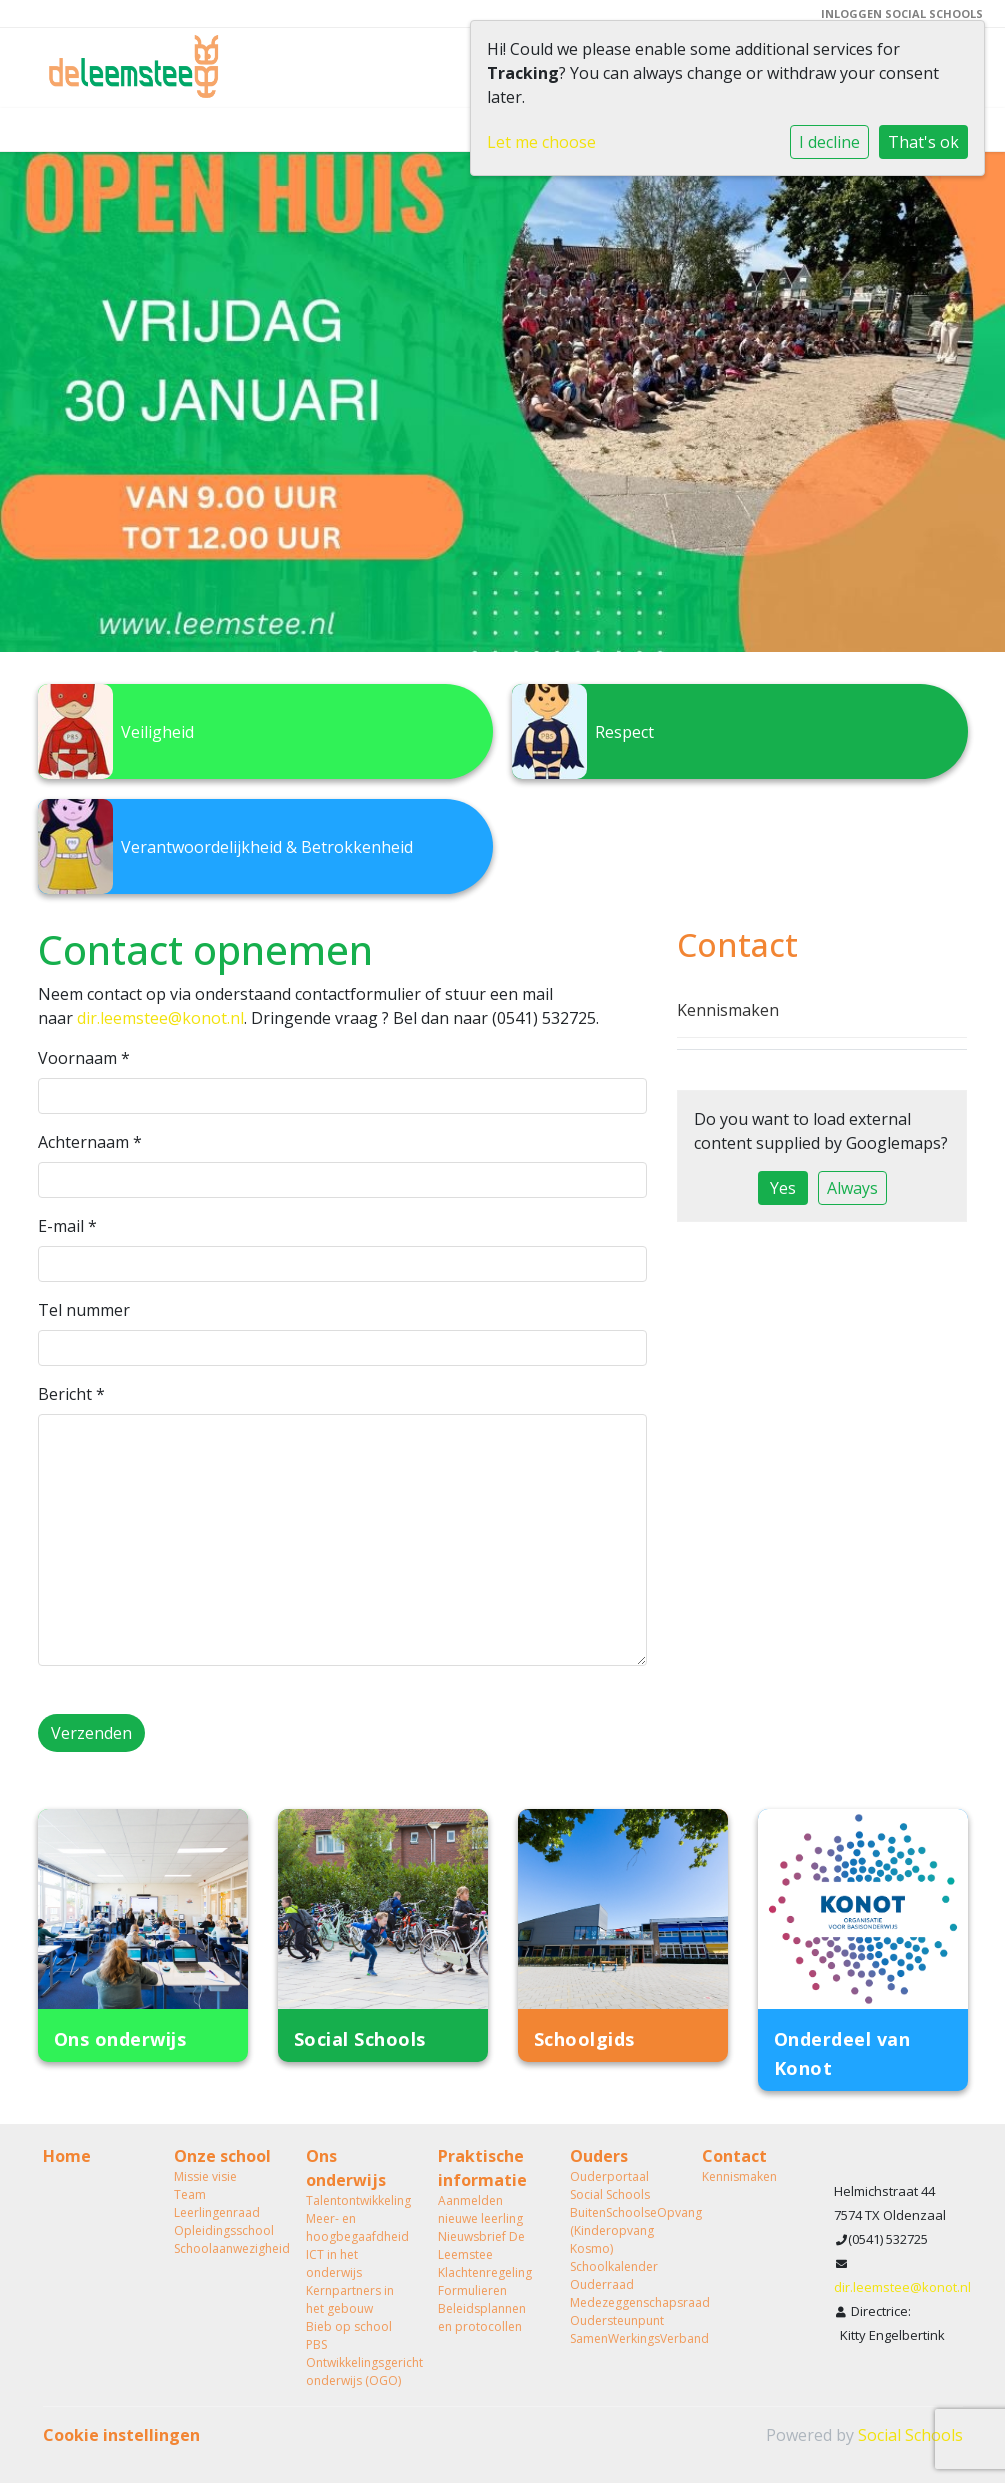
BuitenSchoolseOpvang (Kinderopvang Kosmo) (621, 2230)
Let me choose (541, 142)
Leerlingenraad (217, 2212)
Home (67, 2156)
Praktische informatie (482, 2168)
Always (852, 1188)
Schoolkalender (614, 2266)
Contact (734, 2156)
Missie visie (205, 2176)
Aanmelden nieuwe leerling (480, 2209)
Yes (783, 1188)
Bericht (71, 1394)
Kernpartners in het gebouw (350, 2299)
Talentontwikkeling (357, 2200)
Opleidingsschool (224, 2230)
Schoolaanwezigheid (225, 2248)
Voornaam (84, 1058)
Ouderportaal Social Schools (610, 2185)
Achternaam (90, 1142)
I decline (829, 142)
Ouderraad (602, 2284)
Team (190, 2194)
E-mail (67, 1226)
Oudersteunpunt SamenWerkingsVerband (621, 2329)
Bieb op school (349, 2326)
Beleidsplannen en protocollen (482, 2317)
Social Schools (910, 2435)
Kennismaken (728, 1010)
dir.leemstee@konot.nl (160, 1018)
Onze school (222, 2156)
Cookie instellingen (121, 2435)
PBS (316, 2344)
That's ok (923, 142)
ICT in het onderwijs (334, 2263)
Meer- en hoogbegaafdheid (357, 2227)
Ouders (599, 2156)
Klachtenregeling (485, 2272)
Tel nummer (84, 1310)
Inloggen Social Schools (902, 13)
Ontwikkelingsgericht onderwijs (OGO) (357, 2371)
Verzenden (91, 1733)
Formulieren (472, 2290)
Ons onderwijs (346, 2168)
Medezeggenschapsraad (621, 2302)
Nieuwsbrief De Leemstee (481, 2245)
